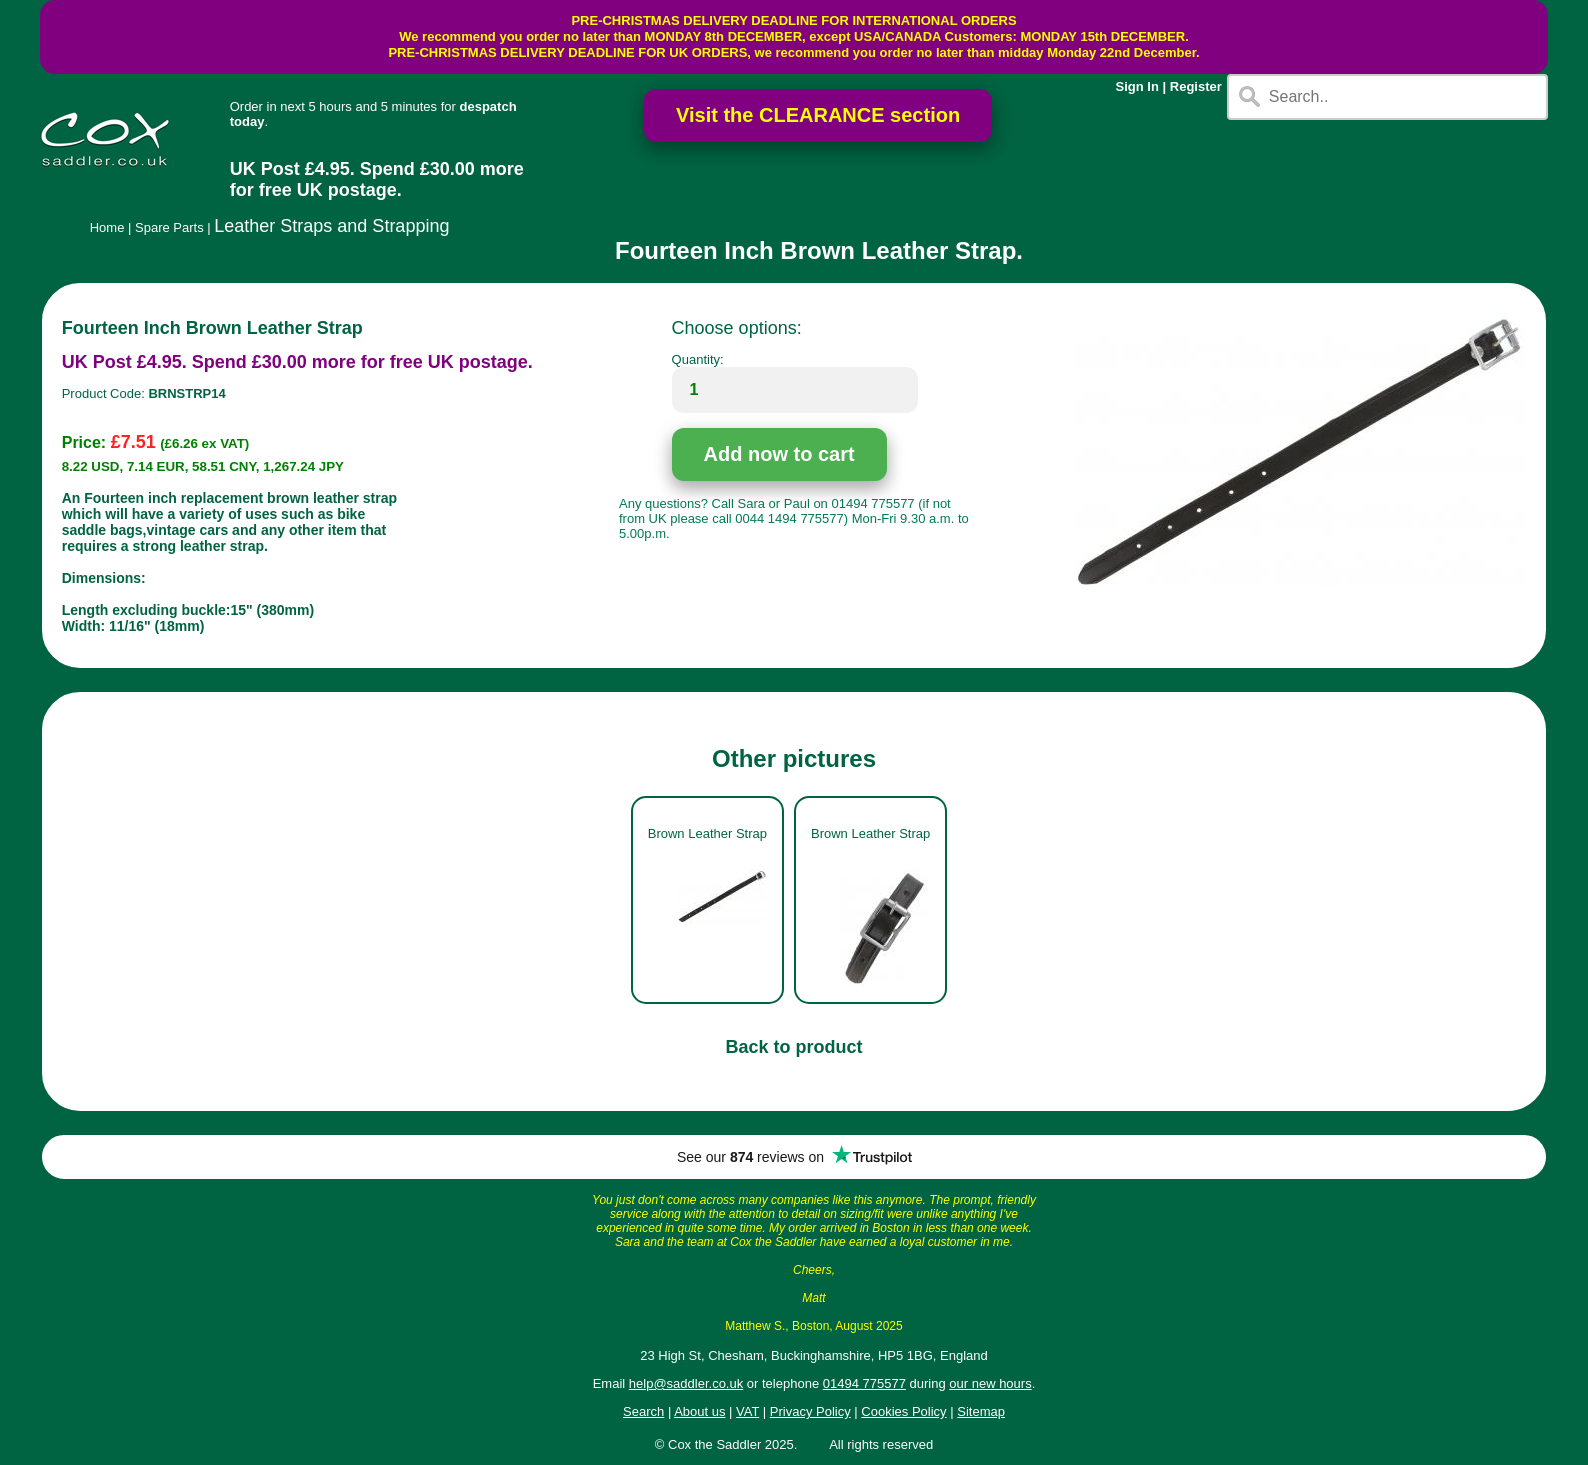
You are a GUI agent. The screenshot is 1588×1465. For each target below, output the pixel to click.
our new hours (990, 1383)
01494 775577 (864, 1383)
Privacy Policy (810, 1411)
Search (643, 1411)
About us (699, 1411)
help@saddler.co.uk (686, 1383)
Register (1196, 86)
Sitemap (981, 1411)
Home (107, 227)
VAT (747, 1411)
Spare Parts (169, 227)
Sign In (1137, 86)
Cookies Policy (903, 1411)
